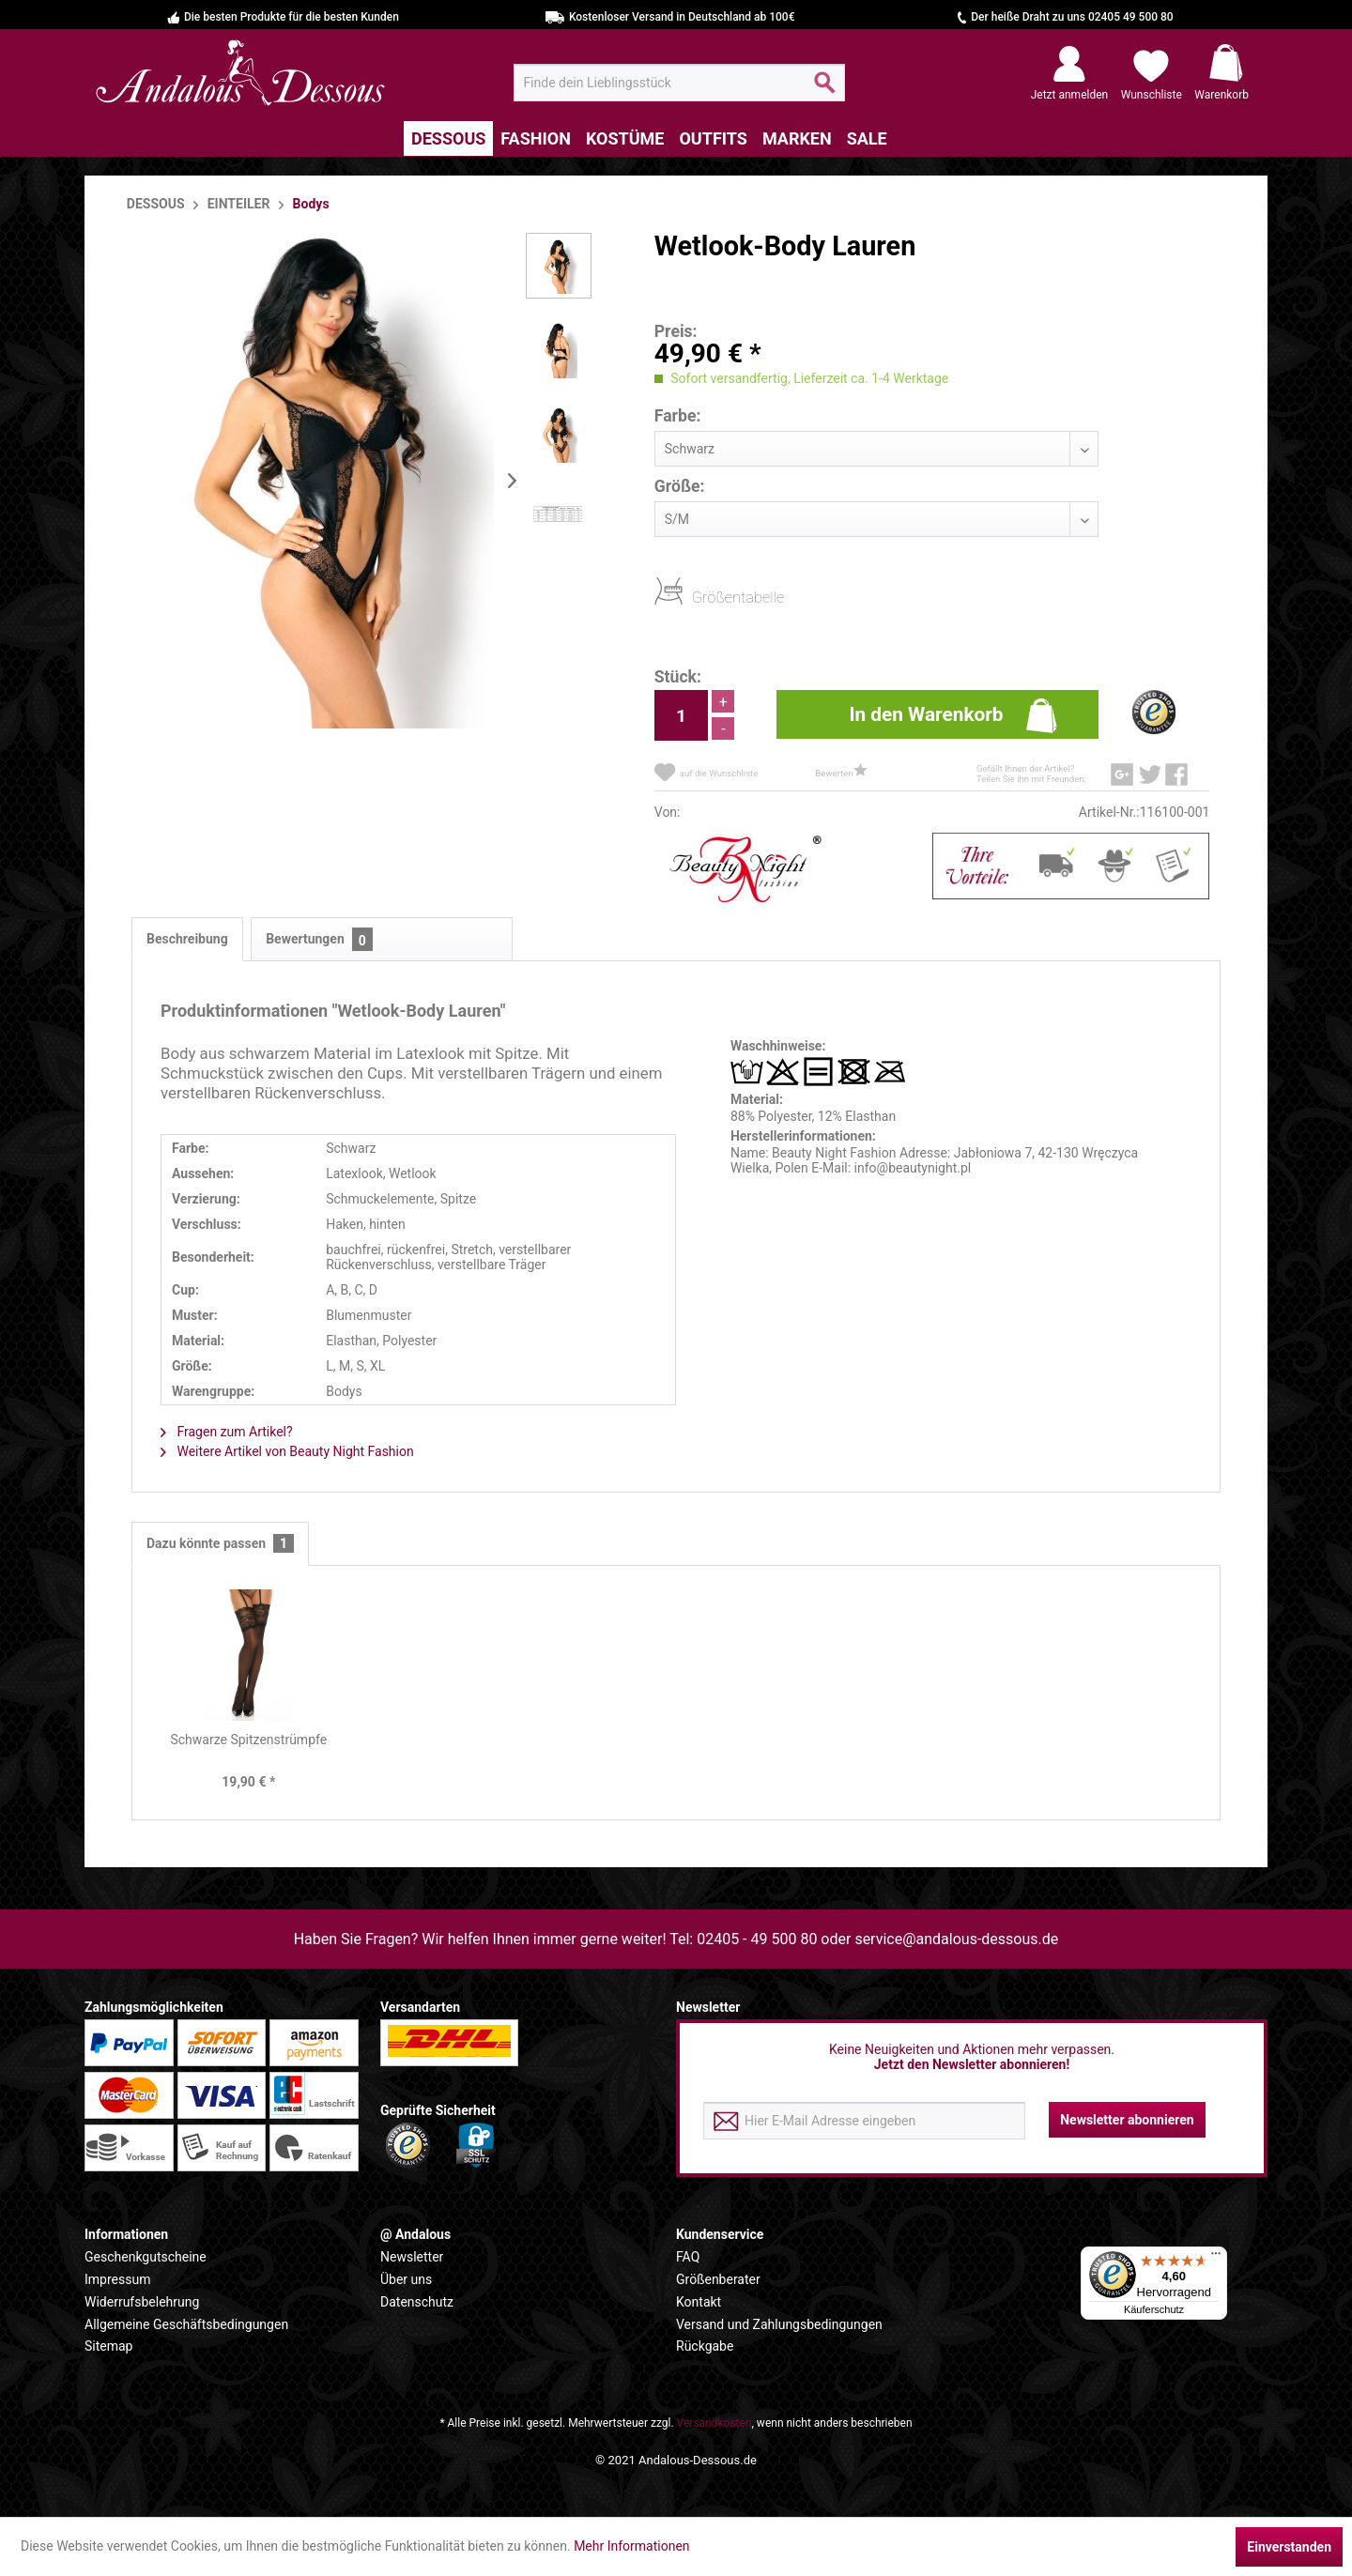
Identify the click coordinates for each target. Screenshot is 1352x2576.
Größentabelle (697, 597)
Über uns (406, 2279)
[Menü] (1216, 2257)
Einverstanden (1289, 2546)
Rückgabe (704, 2346)
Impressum (117, 2279)
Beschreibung (187, 938)
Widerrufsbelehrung (141, 2301)
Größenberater (718, 2279)
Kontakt (698, 2301)
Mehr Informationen (631, 2545)
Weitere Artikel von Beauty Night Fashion (287, 1451)
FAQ (687, 2256)
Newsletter (411, 2256)
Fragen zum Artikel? (227, 1431)
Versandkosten (714, 2423)
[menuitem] (679, 82)
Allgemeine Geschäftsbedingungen (186, 2324)
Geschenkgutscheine (145, 2256)
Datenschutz (416, 2301)
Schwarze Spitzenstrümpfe (248, 1739)
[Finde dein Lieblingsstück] (679, 82)
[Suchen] (825, 90)
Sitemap (108, 2346)
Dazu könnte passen (220, 1544)
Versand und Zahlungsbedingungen (779, 2324)
